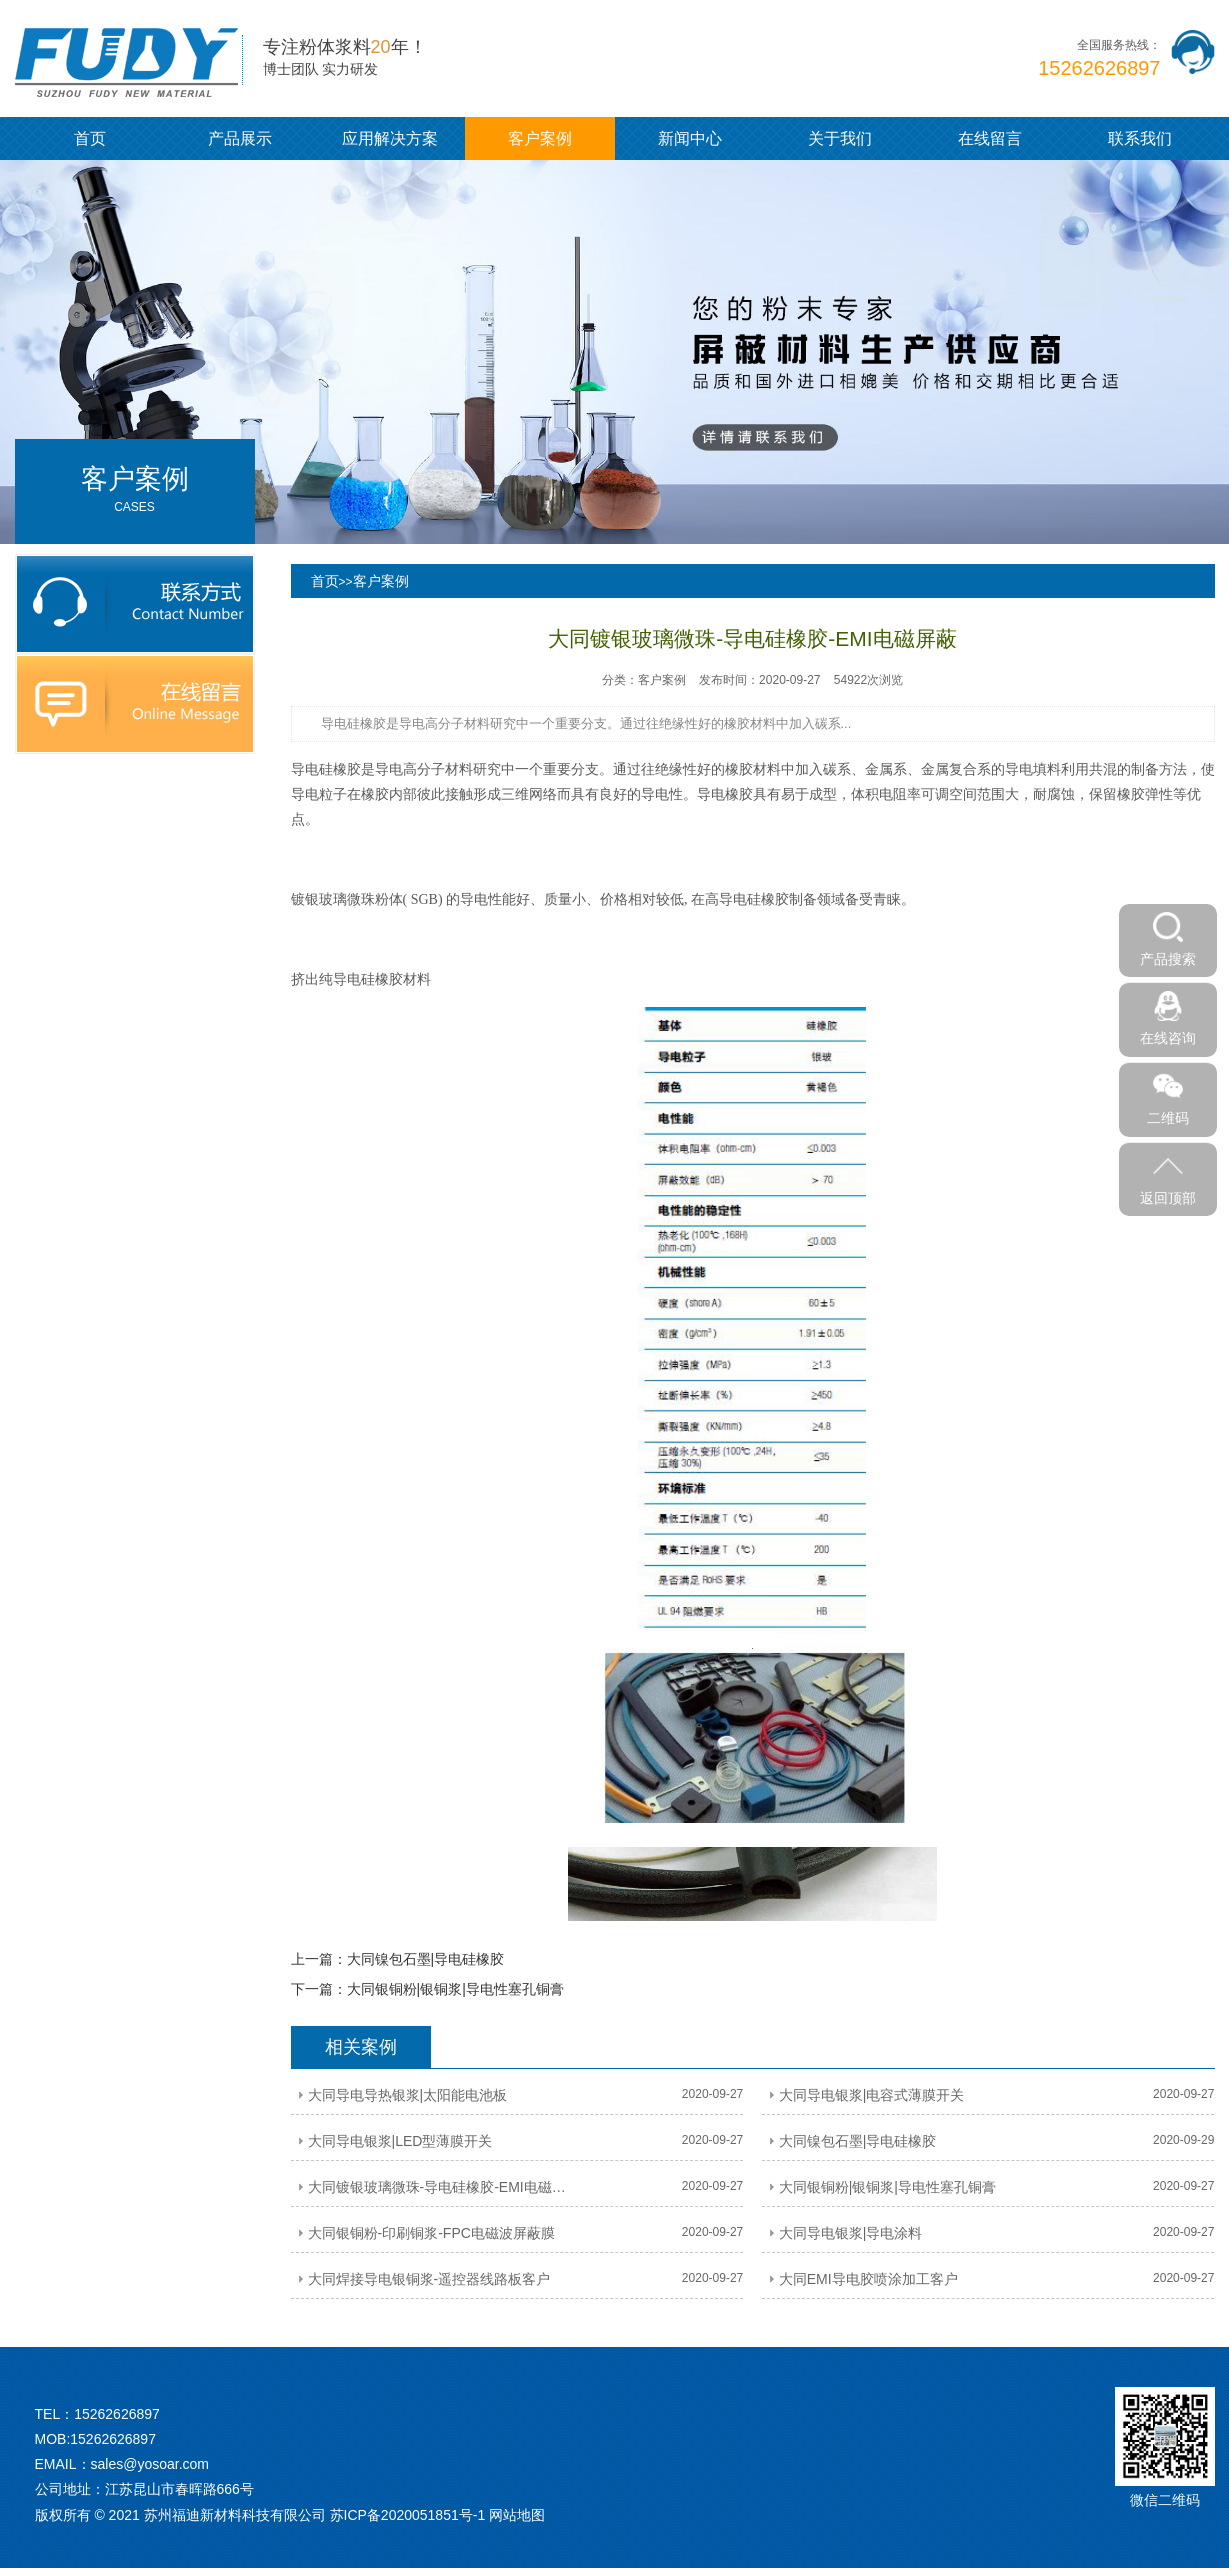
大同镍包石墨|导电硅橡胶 (426, 1959)
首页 (90, 138)
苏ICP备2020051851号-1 (408, 2515)
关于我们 (840, 138)
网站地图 (517, 2515)
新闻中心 (690, 138)
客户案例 (540, 138)
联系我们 (1140, 138)
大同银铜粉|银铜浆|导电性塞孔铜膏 (455, 1989)
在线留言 (990, 138)
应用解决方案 (390, 138)
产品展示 (240, 138)
